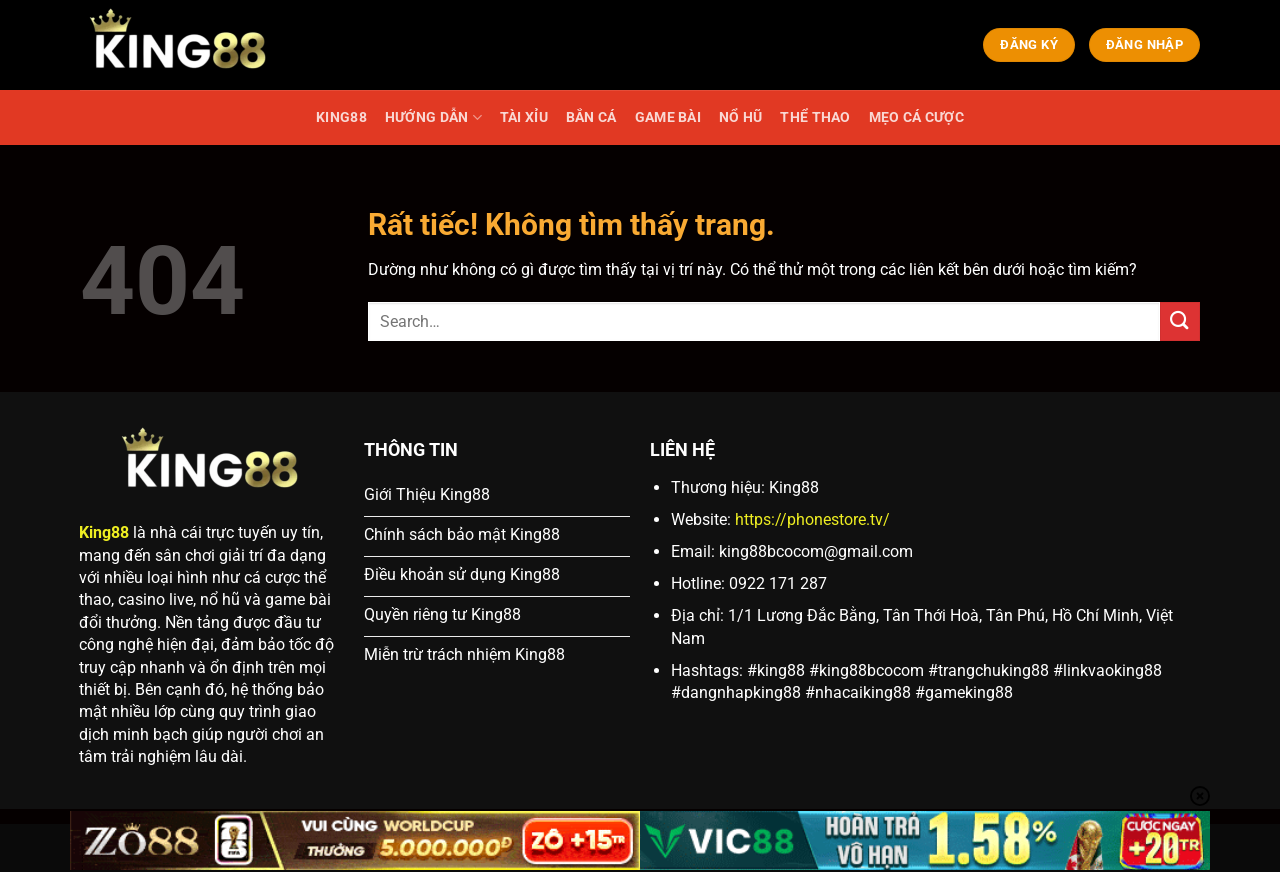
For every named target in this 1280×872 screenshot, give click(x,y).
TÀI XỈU (524, 117)
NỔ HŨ (740, 117)
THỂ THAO (815, 117)
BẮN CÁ (591, 117)
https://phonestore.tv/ (812, 519)
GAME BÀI (668, 117)
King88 (104, 532)
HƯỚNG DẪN (433, 117)
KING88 (341, 117)
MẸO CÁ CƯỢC (916, 117)
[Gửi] (1180, 321)
